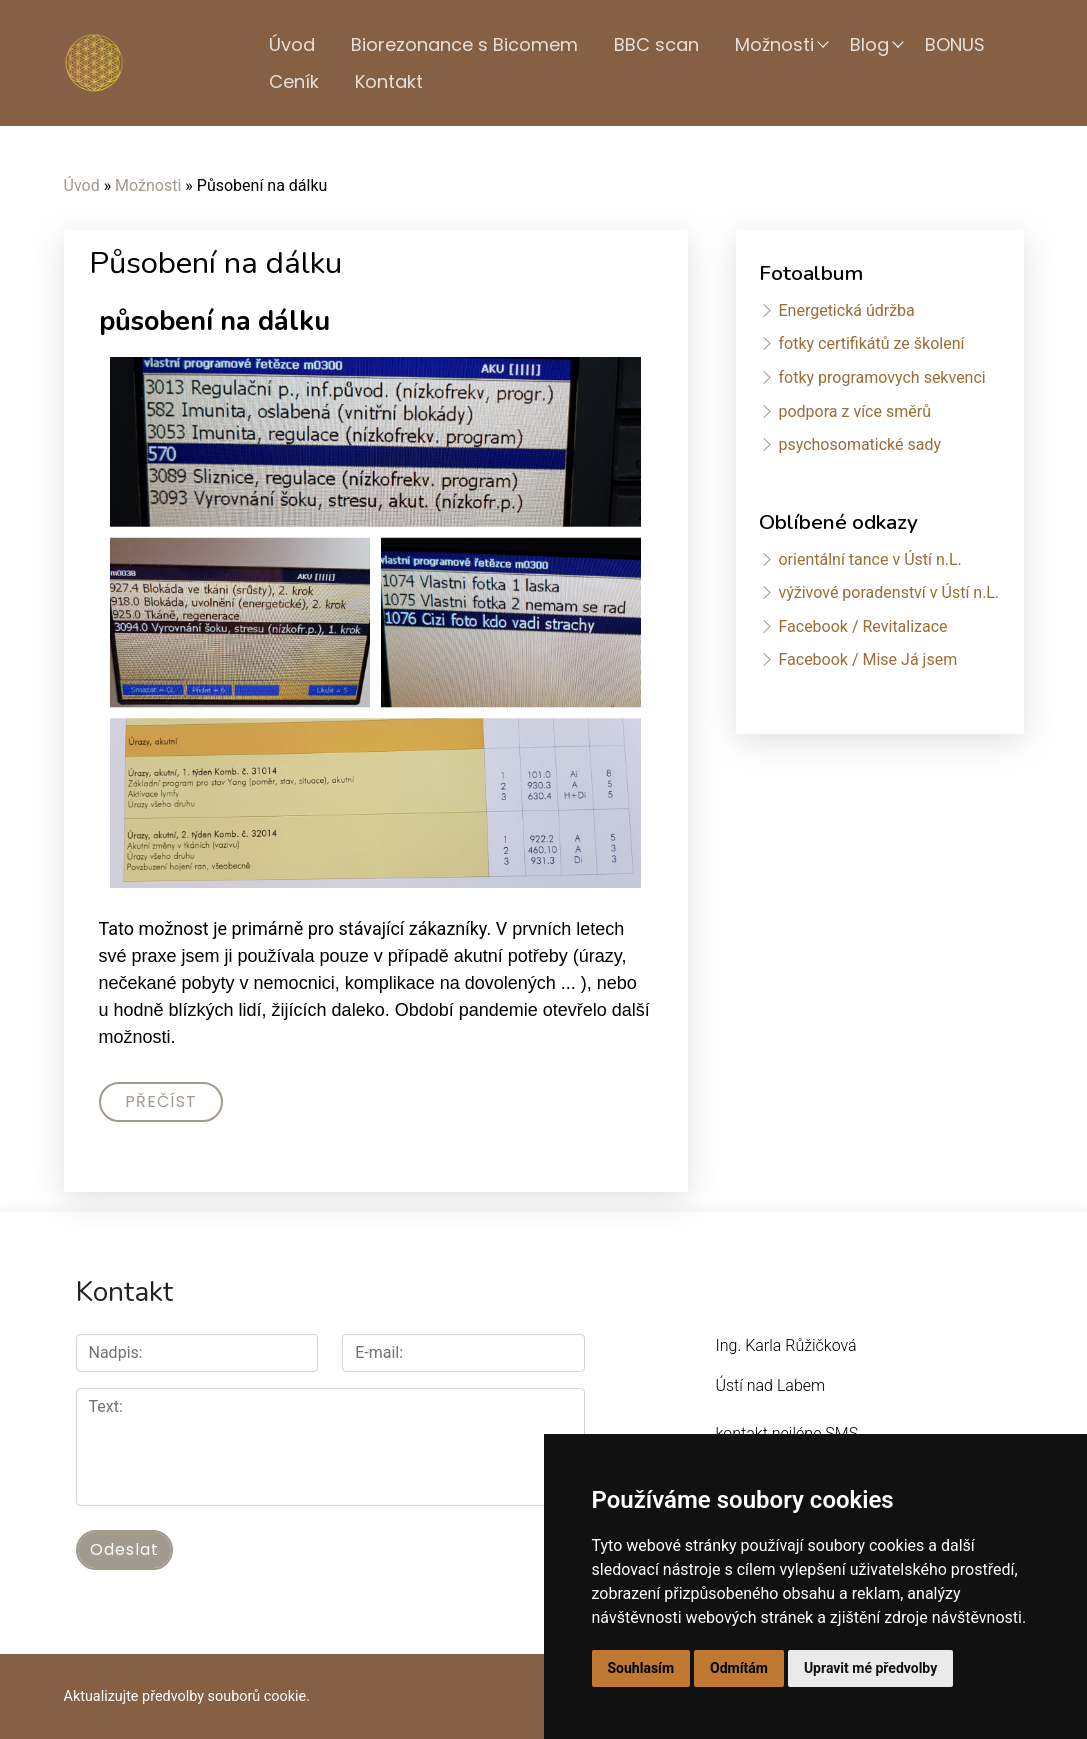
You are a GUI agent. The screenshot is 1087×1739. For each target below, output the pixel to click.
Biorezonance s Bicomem (464, 44)
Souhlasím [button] (641, 1668)
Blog (869, 44)
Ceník (294, 81)
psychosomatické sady (859, 444)
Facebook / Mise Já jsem (867, 659)
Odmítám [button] (739, 1668)
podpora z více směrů (854, 411)
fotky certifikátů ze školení (871, 343)
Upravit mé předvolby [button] (870, 1668)
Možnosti (774, 44)
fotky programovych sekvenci (881, 377)
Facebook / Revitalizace (862, 626)
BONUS (955, 44)
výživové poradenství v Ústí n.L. (888, 592)
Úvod (292, 44)
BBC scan (656, 44)
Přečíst (161, 1101)
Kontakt (389, 81)
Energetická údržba (846, 310)
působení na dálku (214, 321)
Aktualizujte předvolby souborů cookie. (187, 1696)
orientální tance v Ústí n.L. (869, 559)
